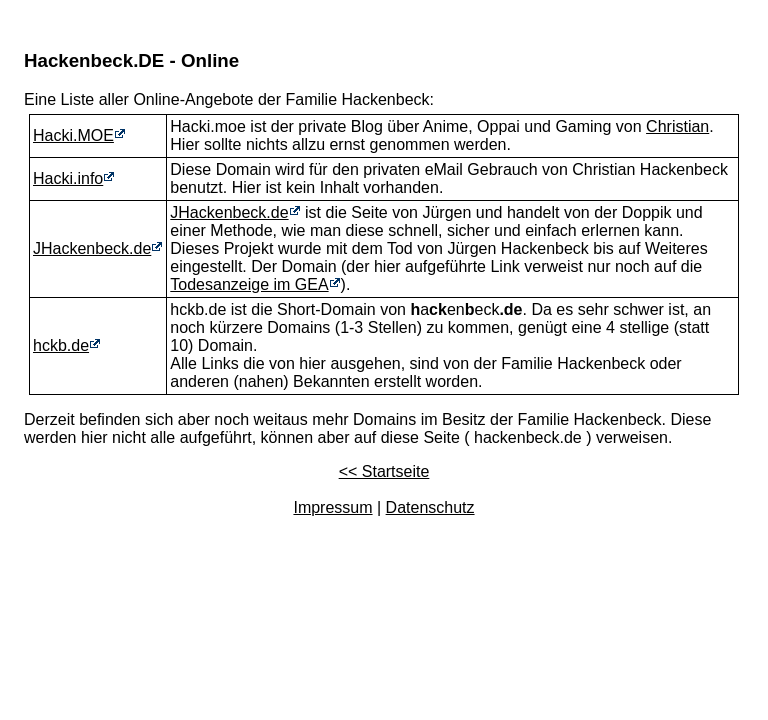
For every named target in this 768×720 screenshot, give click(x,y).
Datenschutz (430, 507)
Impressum (332, 507)
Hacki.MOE (73, 135)
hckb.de (61, 345)
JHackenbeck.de (92, 248)
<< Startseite (384, 471)
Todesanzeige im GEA (249, 284)
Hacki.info (68, 178)
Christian (677, 126)
